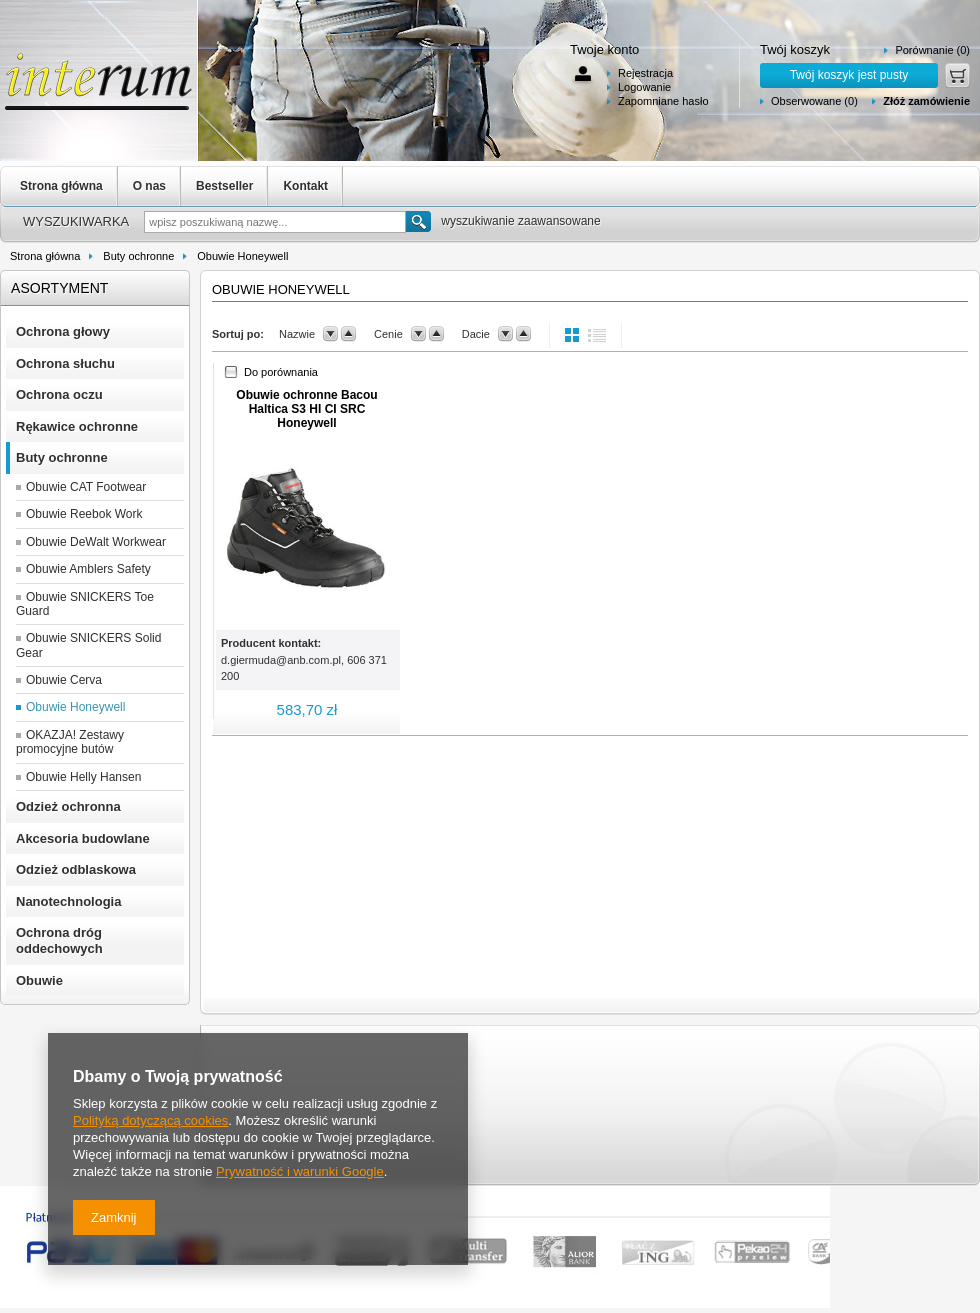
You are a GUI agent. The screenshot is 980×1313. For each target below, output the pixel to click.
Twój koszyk (795, 49)
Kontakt (305, 186)
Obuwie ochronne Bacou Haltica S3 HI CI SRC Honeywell (306, 409)
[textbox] (275, 222)
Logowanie (644, 87)
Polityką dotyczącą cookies (150, 1120)
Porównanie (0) (932, 50)
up (348, 334)
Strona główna (61, 186)
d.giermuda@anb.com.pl (281, 660)
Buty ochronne (138, 256)
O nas (149, 186)
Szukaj (418, 221)
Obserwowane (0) (814, 101)
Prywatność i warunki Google (300, 1171)
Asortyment (59, 288)
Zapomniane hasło (663, 101)
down (330, 334)
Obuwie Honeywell (242, 256)
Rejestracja (645, 73)
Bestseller (224, 186)
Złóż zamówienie (926, 101)
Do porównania (281, 372)
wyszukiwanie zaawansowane (520, 221)
